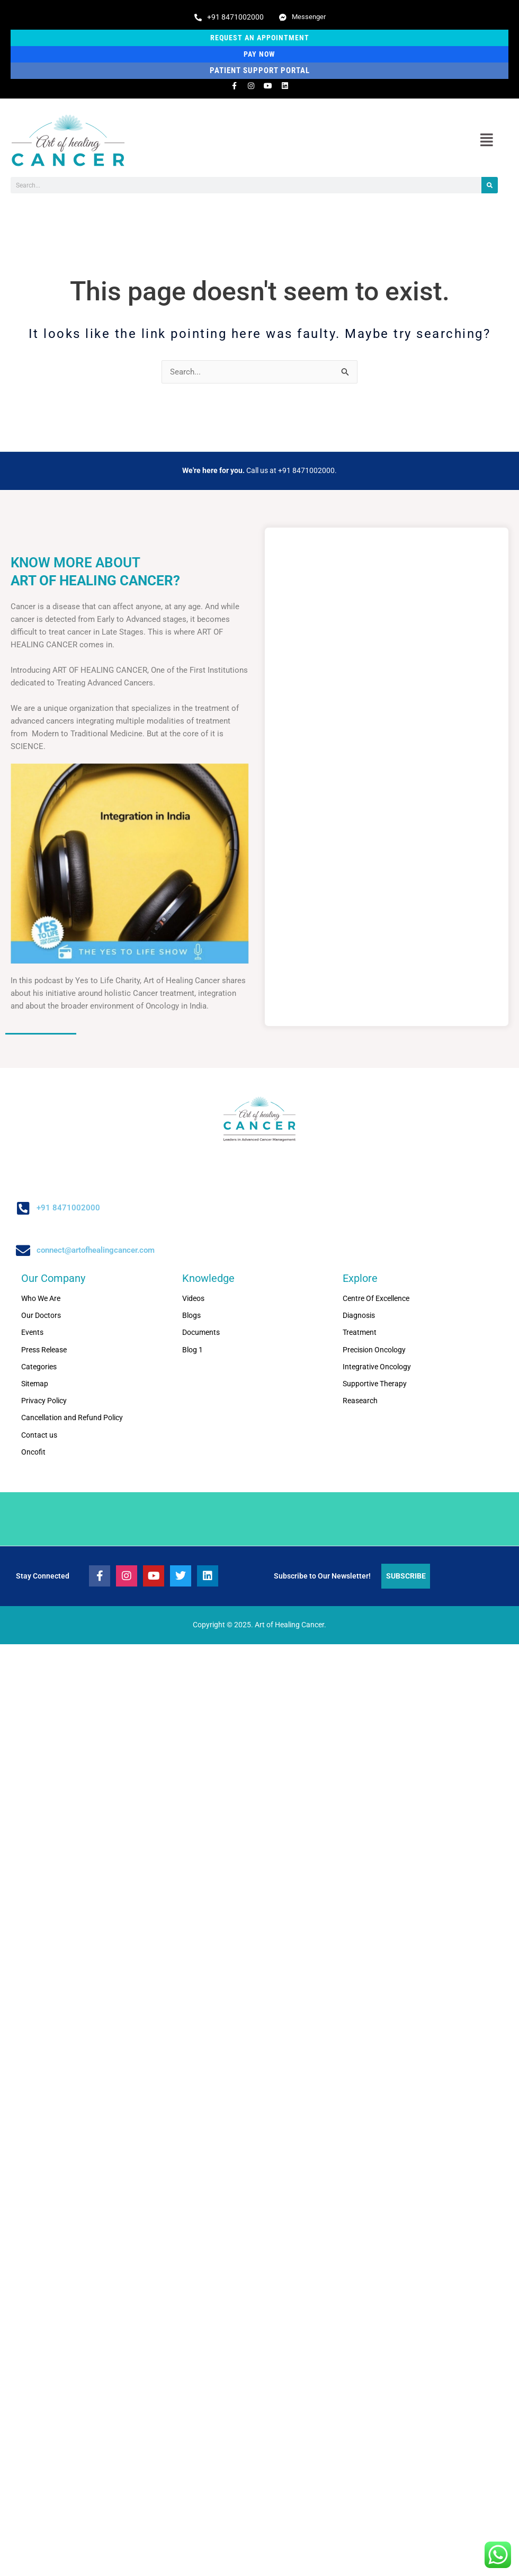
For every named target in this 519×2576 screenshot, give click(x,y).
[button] (486, 141)
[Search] (489, 186)
